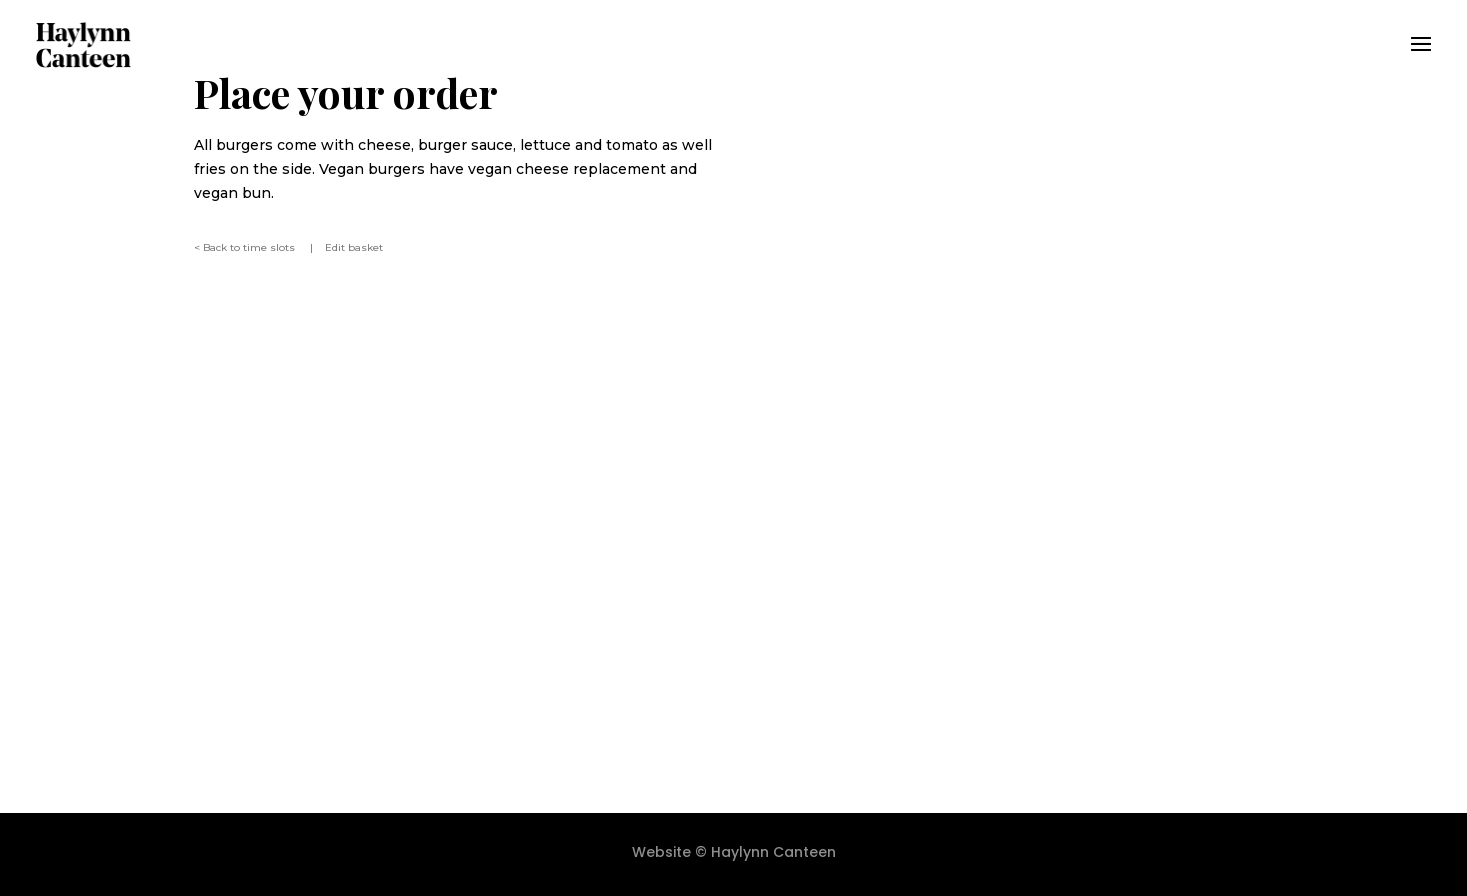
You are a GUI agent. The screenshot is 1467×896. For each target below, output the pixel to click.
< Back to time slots (246, 247)
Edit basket (354, 247)
